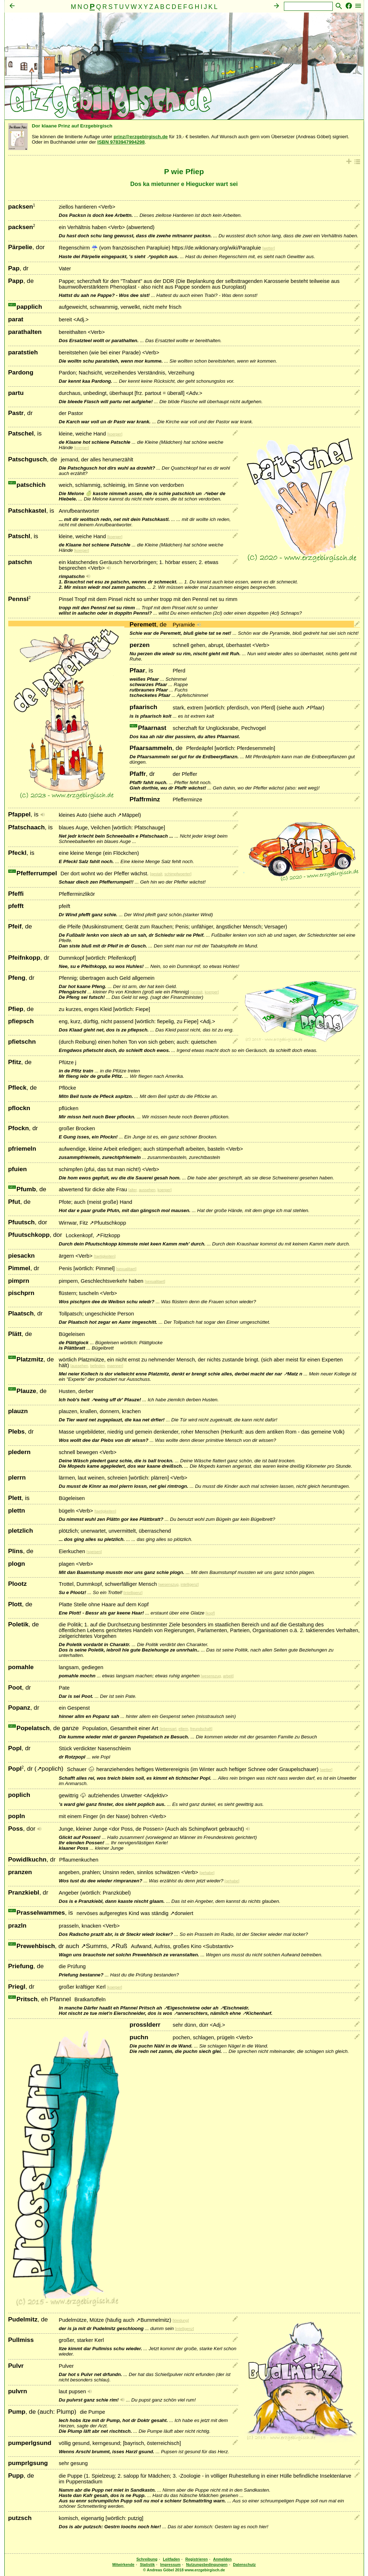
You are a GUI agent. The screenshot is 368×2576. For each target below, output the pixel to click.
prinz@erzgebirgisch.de (141, 136)
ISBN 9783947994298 (121, 142)
